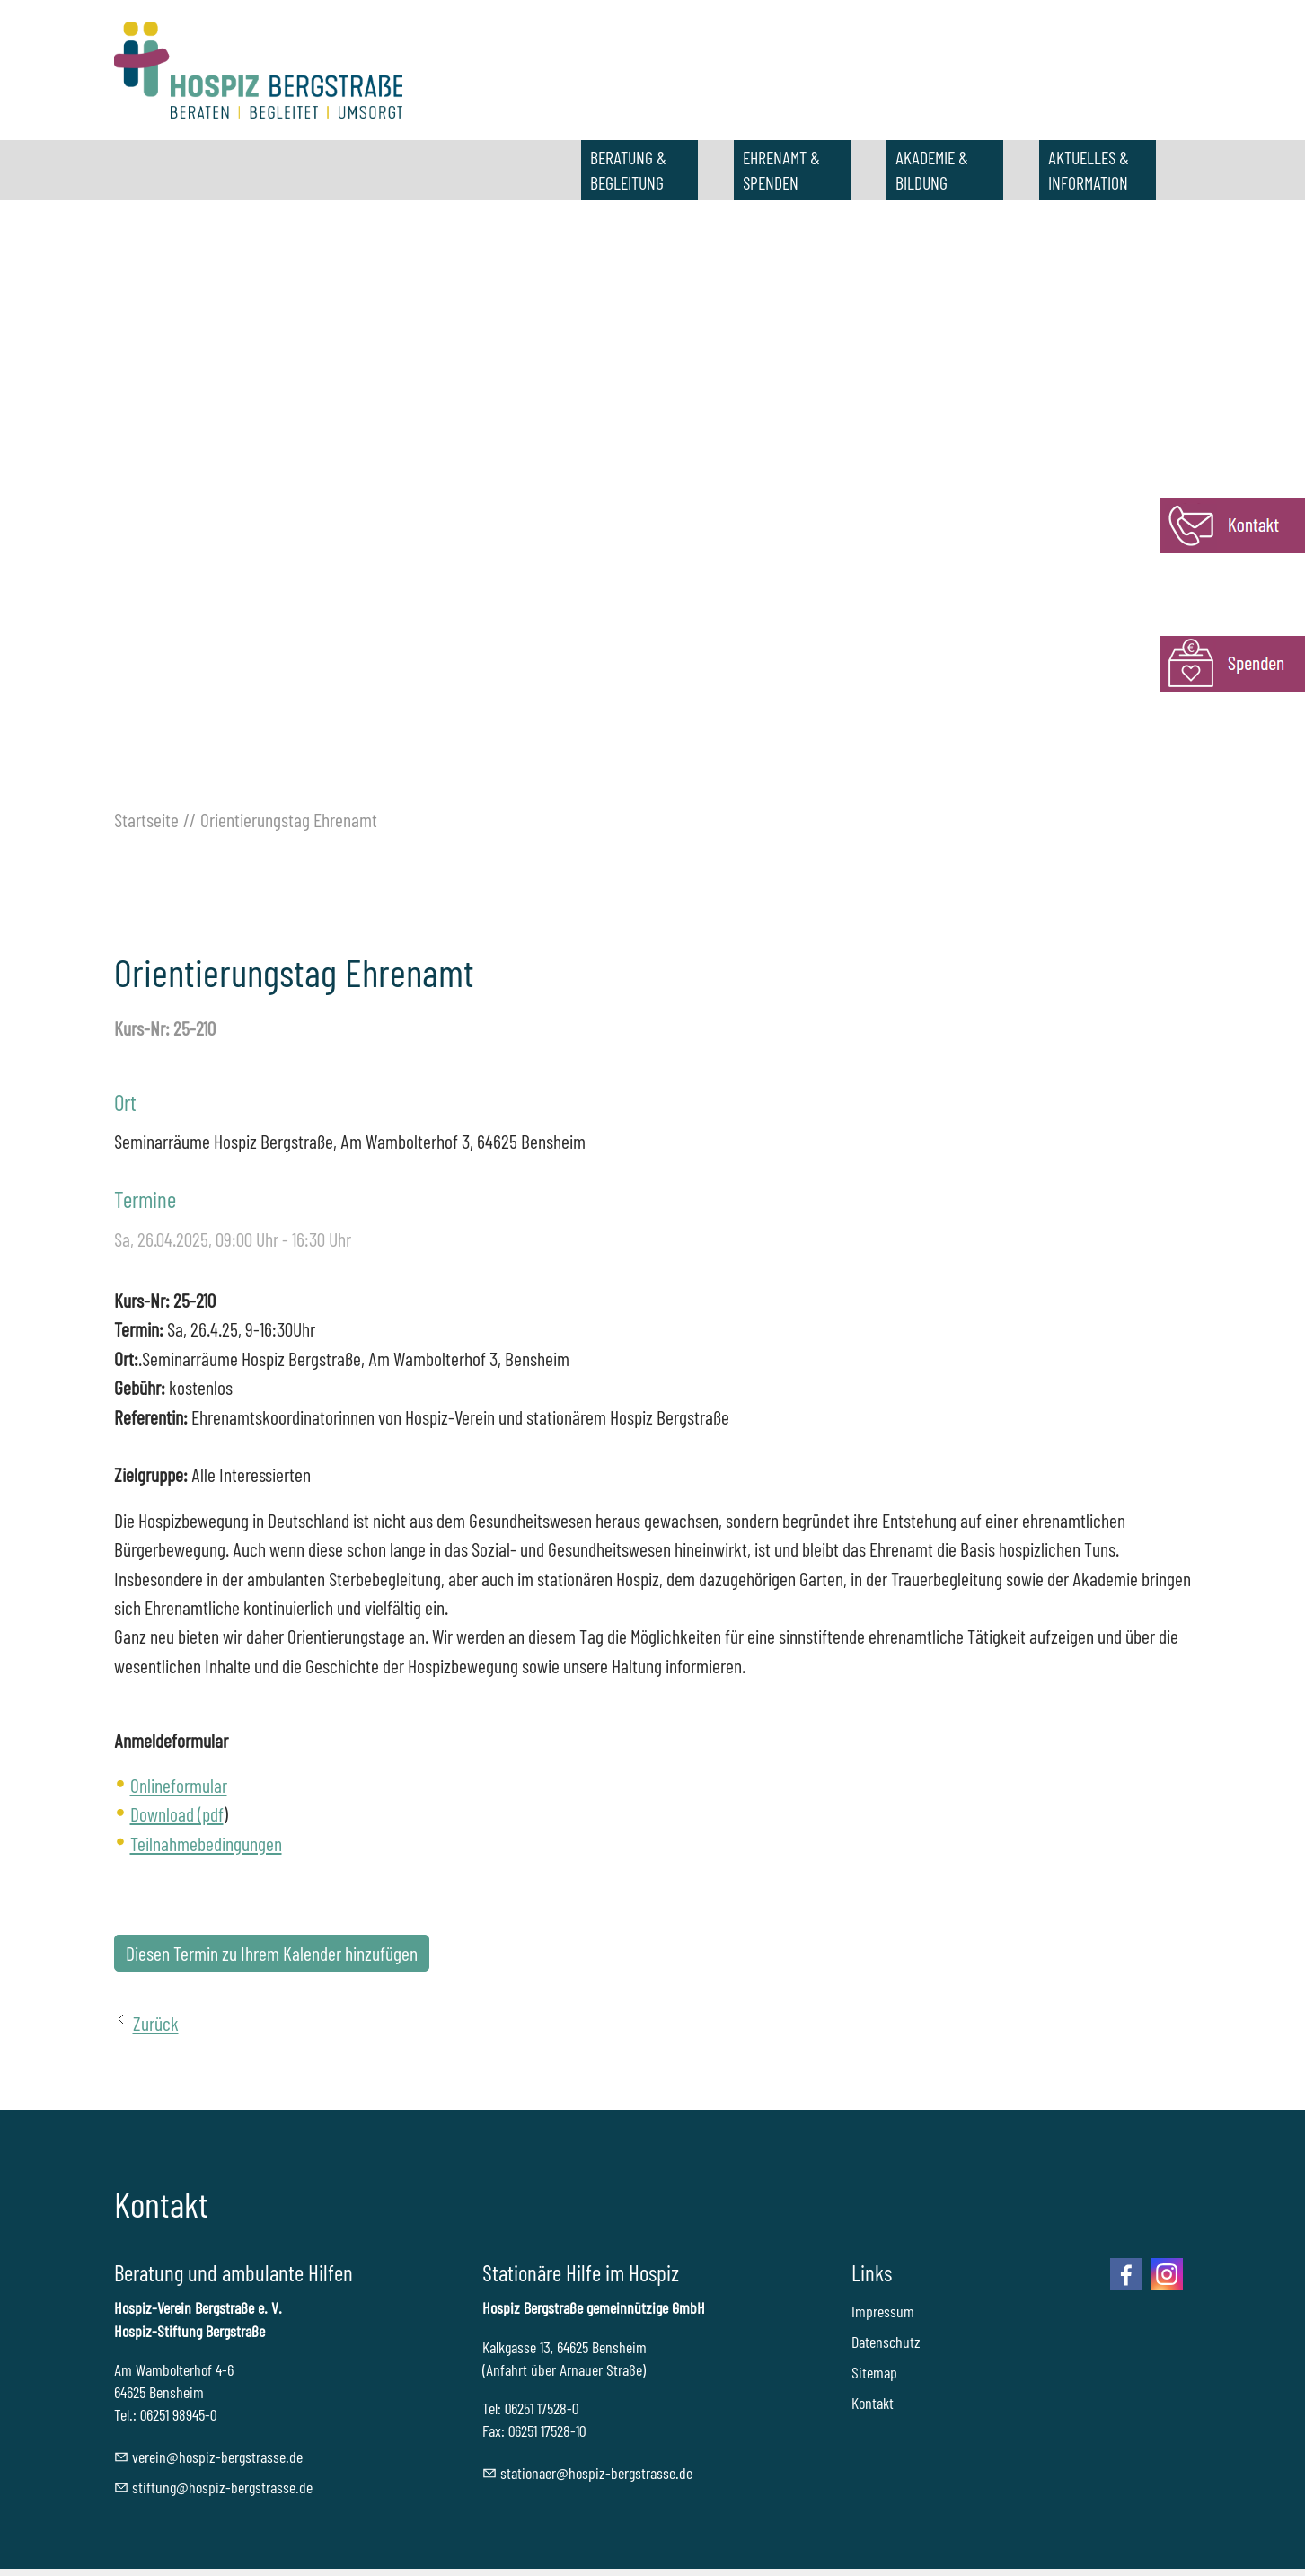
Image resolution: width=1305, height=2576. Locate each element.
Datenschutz (886, 2341)
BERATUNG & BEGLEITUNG (628, 169)
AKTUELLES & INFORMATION (1088, 169)
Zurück (156, 2022)
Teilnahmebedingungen (206, 1843)
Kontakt (872, 2403)
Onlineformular (178, 1784)
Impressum (882, 2311)
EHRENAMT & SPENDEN (781, 169)
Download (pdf (177, 1813)
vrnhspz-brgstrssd (217, 2456)
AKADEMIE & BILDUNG (931, 169)
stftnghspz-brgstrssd (222, 2487)
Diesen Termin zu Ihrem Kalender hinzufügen (272, 1952)
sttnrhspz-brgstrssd (596, 2473)
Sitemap (874, 2372)
